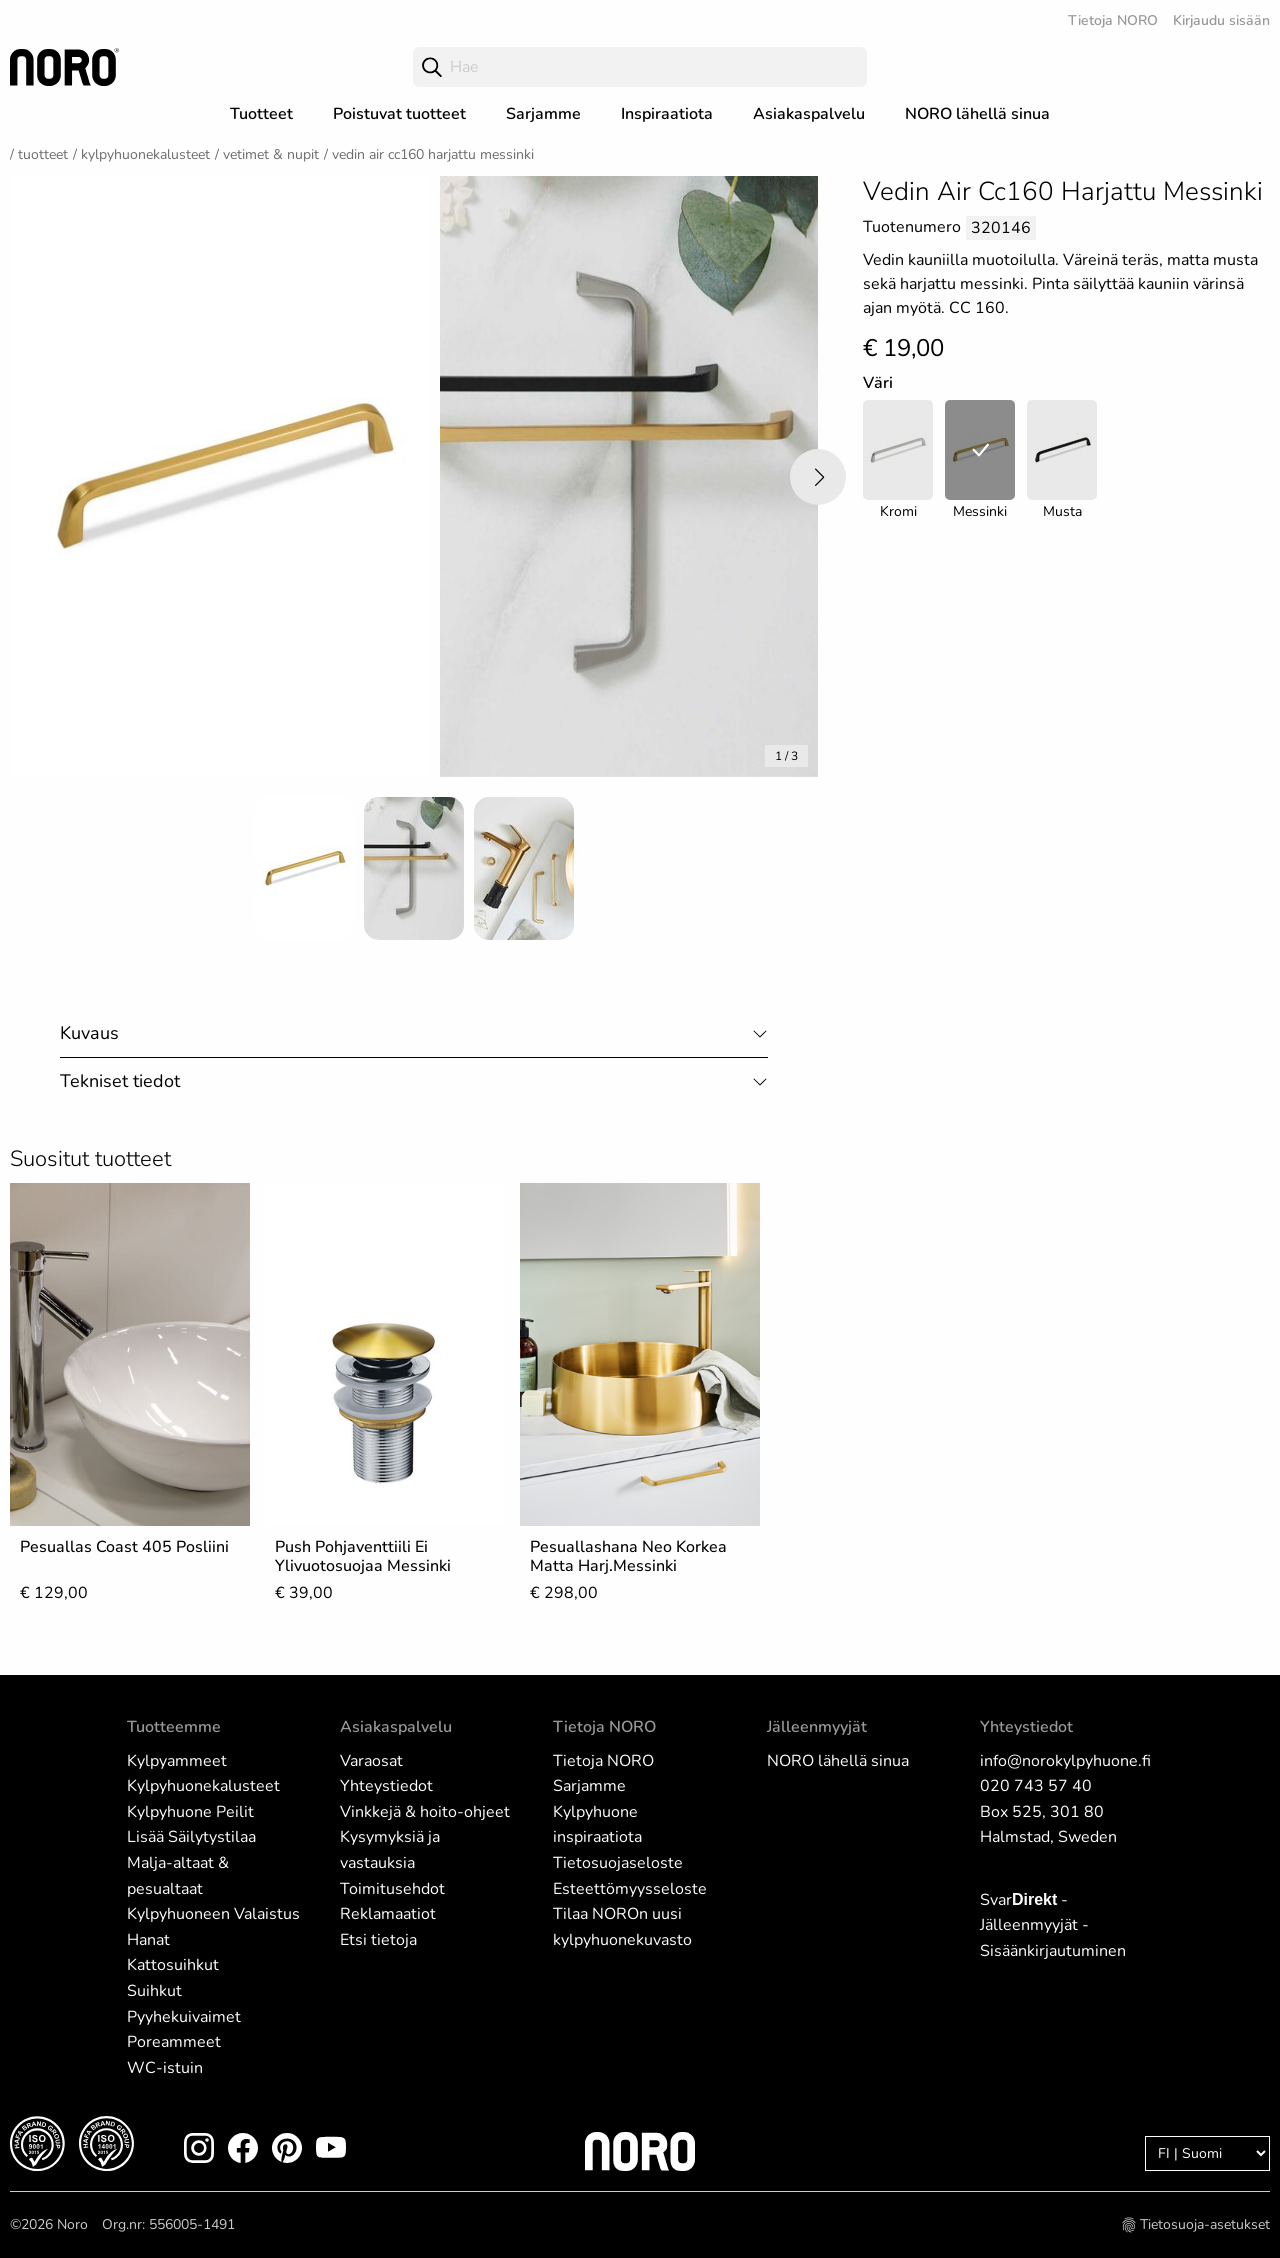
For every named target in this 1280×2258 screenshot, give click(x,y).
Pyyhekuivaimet (184, 2017)
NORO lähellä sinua (977, 114)
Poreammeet (174, 2042)
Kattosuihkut (173, 1965)
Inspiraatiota (667, 114)
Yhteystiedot (386, 1786)
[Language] (1207, 2153)
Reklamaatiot (388, 1914)
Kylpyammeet (177, 1761)
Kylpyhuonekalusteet (145, 154)
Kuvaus (89, 1033)
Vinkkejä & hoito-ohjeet (425, 1812)
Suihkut (154, 1991)
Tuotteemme (174, 1727)
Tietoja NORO (1113, 20)
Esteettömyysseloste (630, 1889)
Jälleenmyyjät (817, 1727)
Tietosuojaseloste (618, 1863)
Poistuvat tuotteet (399, 114)
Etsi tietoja (378, 1940)
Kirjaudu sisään (1221, 20)
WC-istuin (165, 2068)
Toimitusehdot (392, 1889)
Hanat (148, 1940)
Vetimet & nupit (271, 154)
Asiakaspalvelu (809, 114)
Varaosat (371, 1761)
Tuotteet (261, 114)
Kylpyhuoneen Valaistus (213, 1914)
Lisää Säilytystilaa (191, 1837)
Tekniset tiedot (120, 1081)
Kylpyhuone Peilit (190, 1812)
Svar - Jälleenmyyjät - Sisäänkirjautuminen (1053, 1925)
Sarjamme (543, 114)
